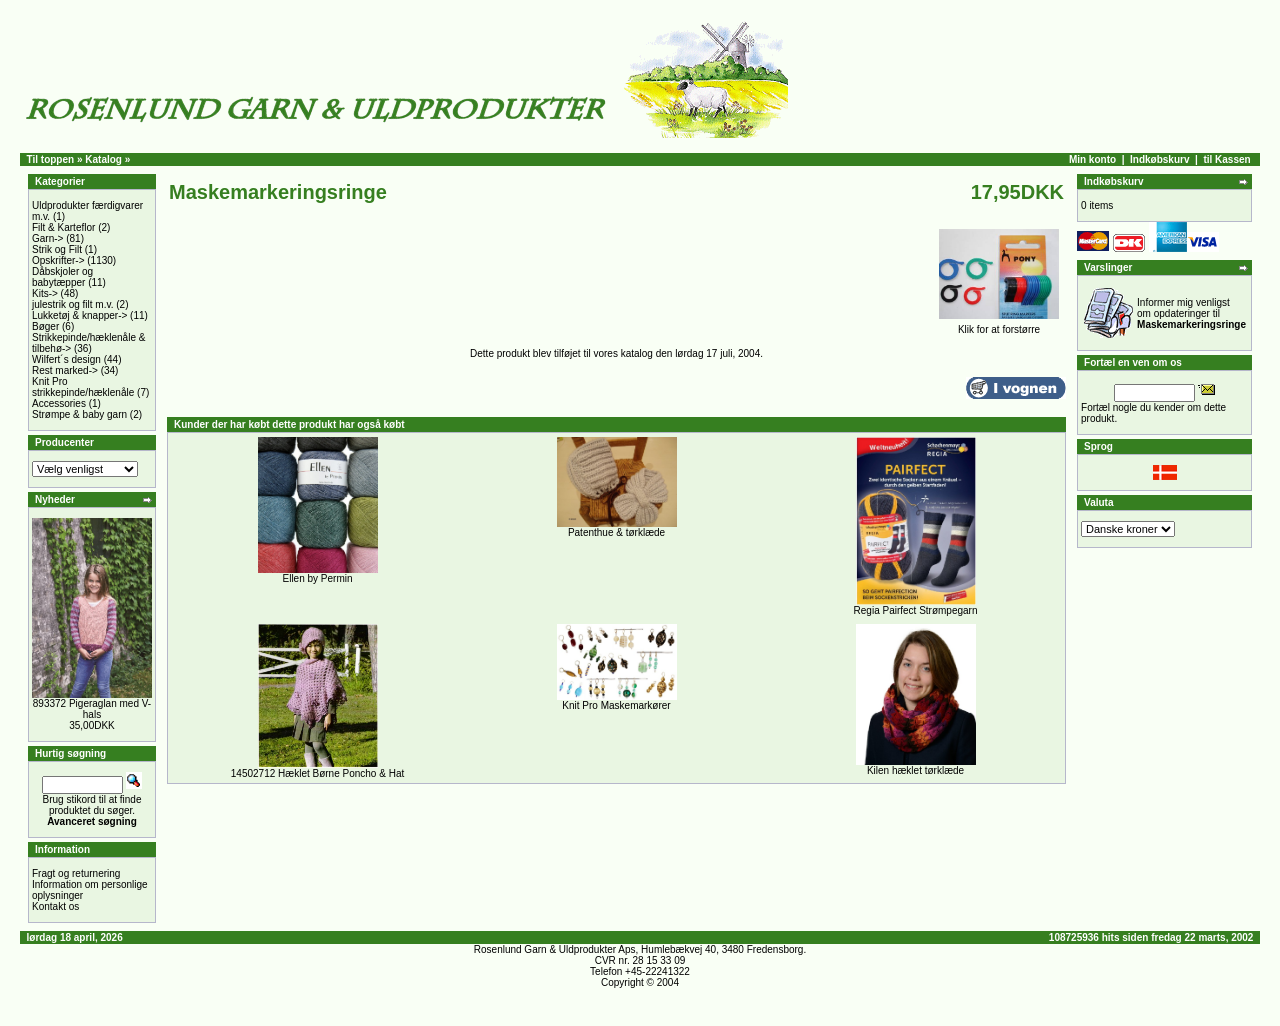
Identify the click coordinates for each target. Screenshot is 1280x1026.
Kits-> (45, 293)
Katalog (103, 159)
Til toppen (51, 159)
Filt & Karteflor (63, 227)
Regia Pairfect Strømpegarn (916, 610)
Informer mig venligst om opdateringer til (1191, 313)
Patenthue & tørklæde (616, 532)
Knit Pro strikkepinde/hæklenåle (83, 387)
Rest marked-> (65, 370)
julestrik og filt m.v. (73, 304)
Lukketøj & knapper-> (79, 315)
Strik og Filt (57, 249)
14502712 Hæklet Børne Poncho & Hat (317, 773)
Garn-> (47, 238)
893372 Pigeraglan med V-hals (92, 709)
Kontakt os (55, 906)
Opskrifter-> (58, 260)
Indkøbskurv (1159, 159)
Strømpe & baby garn (79, 414)
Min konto (1092, 159)
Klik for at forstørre (999, 325)
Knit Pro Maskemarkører (616, 705)
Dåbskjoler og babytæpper (62, 277)
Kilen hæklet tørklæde (915, 770)
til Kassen (1226, 159)
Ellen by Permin (317, 578)
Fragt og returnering (76, 873)
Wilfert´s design (66, 359)
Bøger (45, 326)
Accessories (59, 403)
